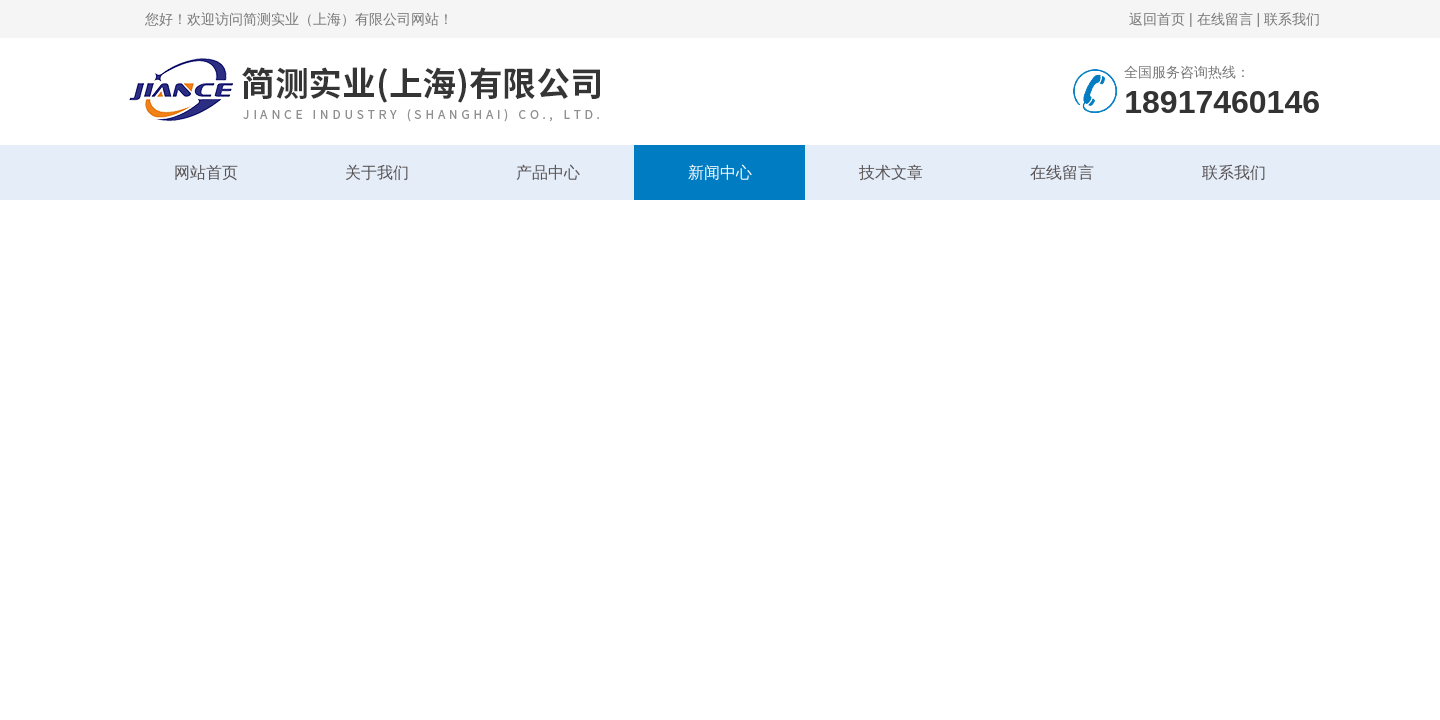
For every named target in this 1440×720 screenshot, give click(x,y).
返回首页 (1157, 19)
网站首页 (206, 172)
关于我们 (377, 172)
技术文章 (891, 172)
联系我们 (1292, 19)
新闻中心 (720, 172)
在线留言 (1225, 19)
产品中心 (548, 172)
